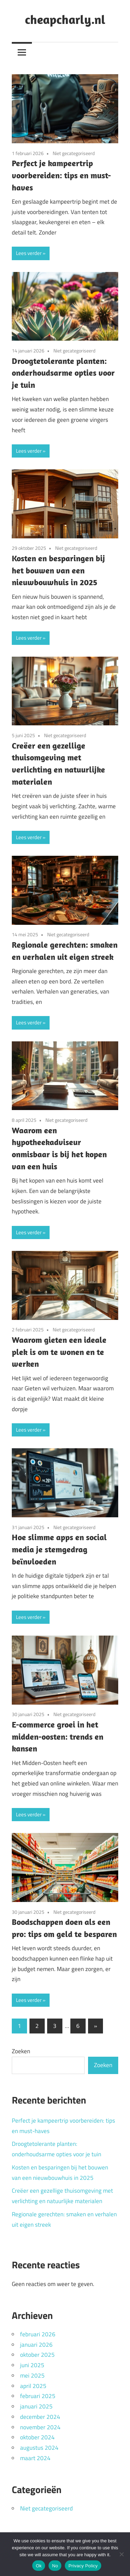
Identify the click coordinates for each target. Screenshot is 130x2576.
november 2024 (40, 2427)
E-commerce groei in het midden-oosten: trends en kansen (57, 1736)
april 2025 (33, 2385)
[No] (121, 2554)
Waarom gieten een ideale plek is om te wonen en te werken (59, 1351)
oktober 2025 (37, 2354)
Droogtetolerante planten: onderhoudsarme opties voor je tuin (63, 373)
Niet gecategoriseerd (74, 153)
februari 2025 (37, 2395)
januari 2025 (36, 2406)
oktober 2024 (37, 2437)
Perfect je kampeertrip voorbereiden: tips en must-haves (61, 175)
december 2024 (40, 2416)
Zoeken (21, 2051)
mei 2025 (32, 2375)
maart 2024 (35, 2458)
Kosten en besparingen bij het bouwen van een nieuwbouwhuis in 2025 (58, 570)
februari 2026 (37, 2334)
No (55, 2565)
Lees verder (29, 253)
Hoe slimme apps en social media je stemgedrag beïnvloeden (59, 1549)
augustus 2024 (39, 2447)
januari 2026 (36, 2344)
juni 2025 (32, 2365)
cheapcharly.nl (65, 19)
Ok (39, 2565)
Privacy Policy (82, 2565)
